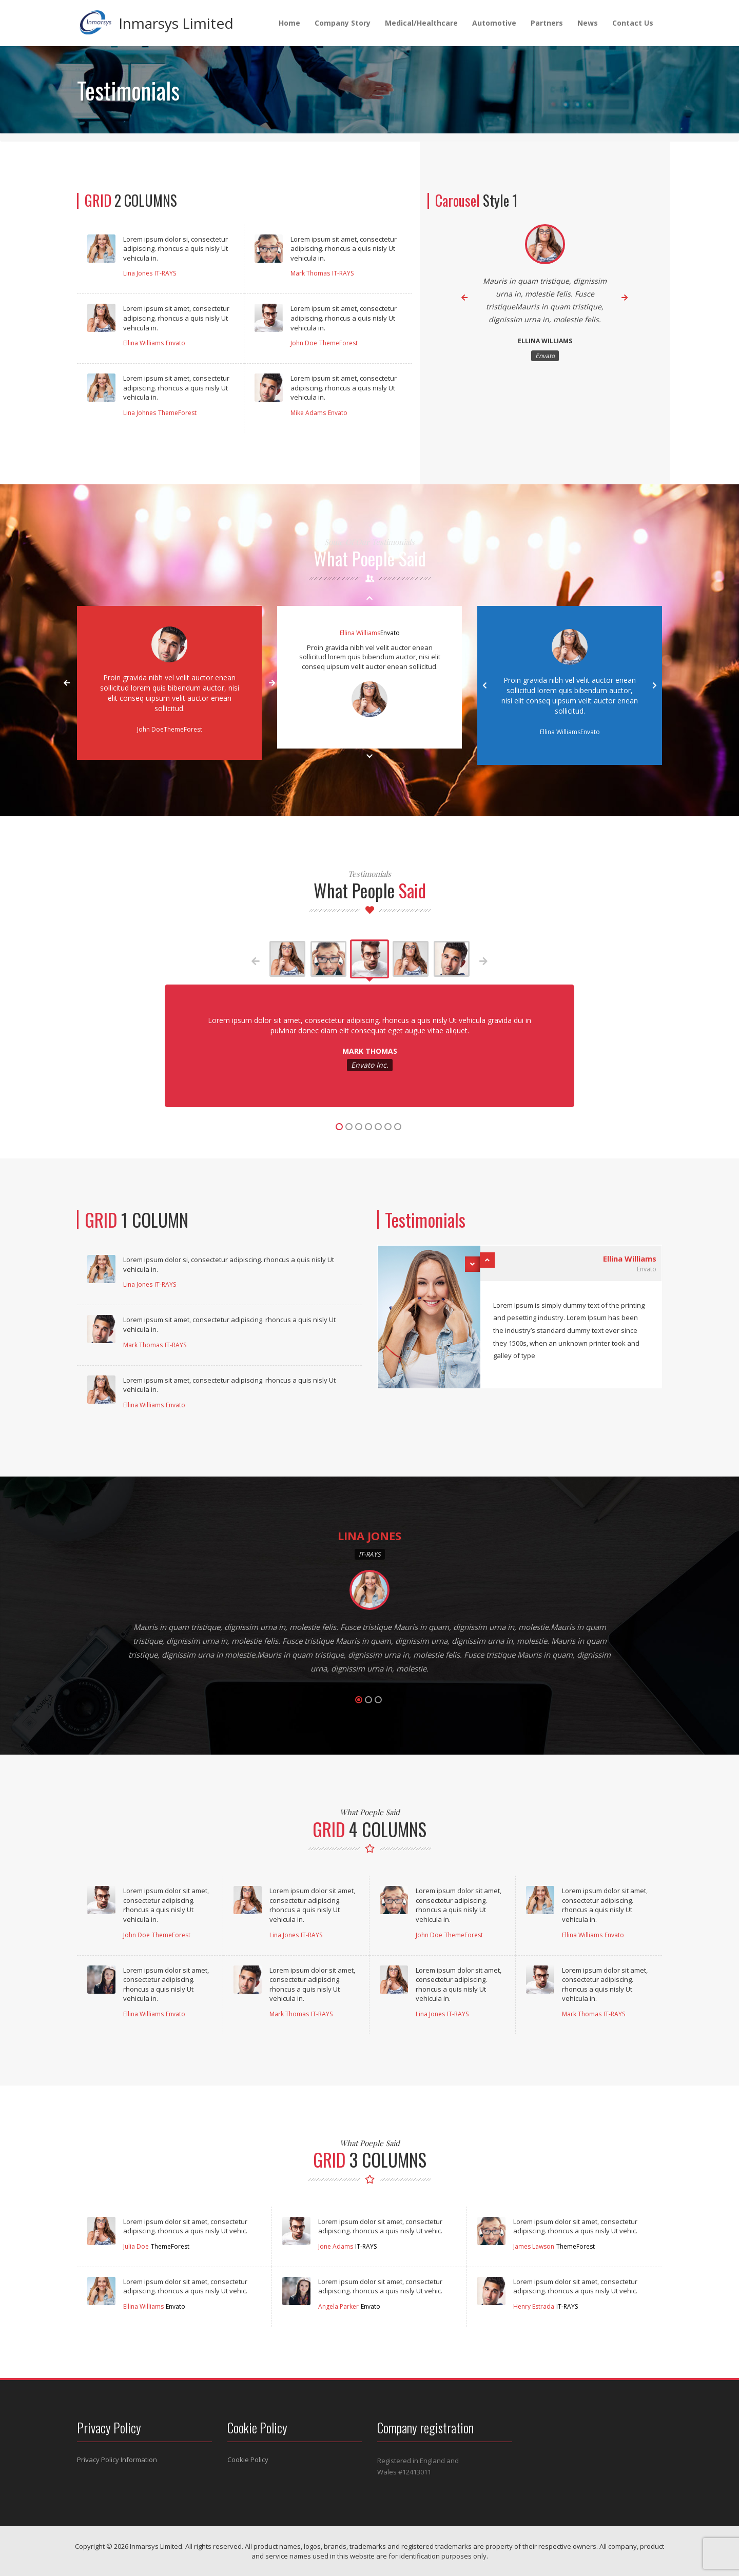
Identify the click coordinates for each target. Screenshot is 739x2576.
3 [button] (358, 1126)
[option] (544, 297)
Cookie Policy (247, 2459)
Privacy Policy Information (117, 2459)
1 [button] (339, 1126)
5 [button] (378, 1126)
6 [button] (388, 1126)
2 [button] (349, 1126)
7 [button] (397, 1126)
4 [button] (368, 1126)
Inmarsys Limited (176, 23)
